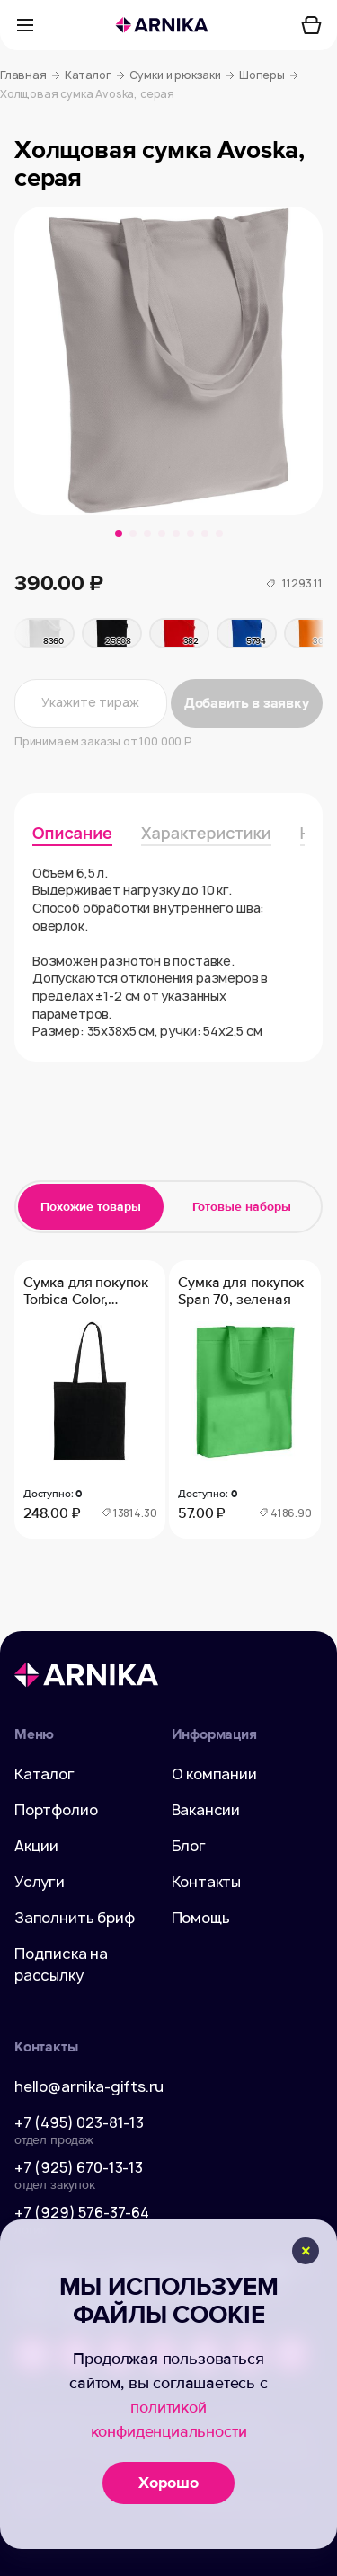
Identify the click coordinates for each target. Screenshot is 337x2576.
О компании (214, 1774)
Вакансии (206, 1810)
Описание (72, 832)
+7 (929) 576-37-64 (81, 2212)
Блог (189, 1846)
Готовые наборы (241, 1206)
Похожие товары (90, 1206)
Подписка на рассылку (61, 1964)
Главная (30, 75)
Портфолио (55, 1810)
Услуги (39, 1882)
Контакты (207, 1882)
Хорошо (168, 2482)
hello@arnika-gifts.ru (89, 2086)
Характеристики (206, 832)
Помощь (201, 1918)
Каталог (95, 75)
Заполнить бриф (74, 1918)
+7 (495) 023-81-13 (79, 2122)
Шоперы (268, 75)
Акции (36, 1846)
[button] (118, 533)
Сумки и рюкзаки (182, 75)
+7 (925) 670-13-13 (78, 2167)
